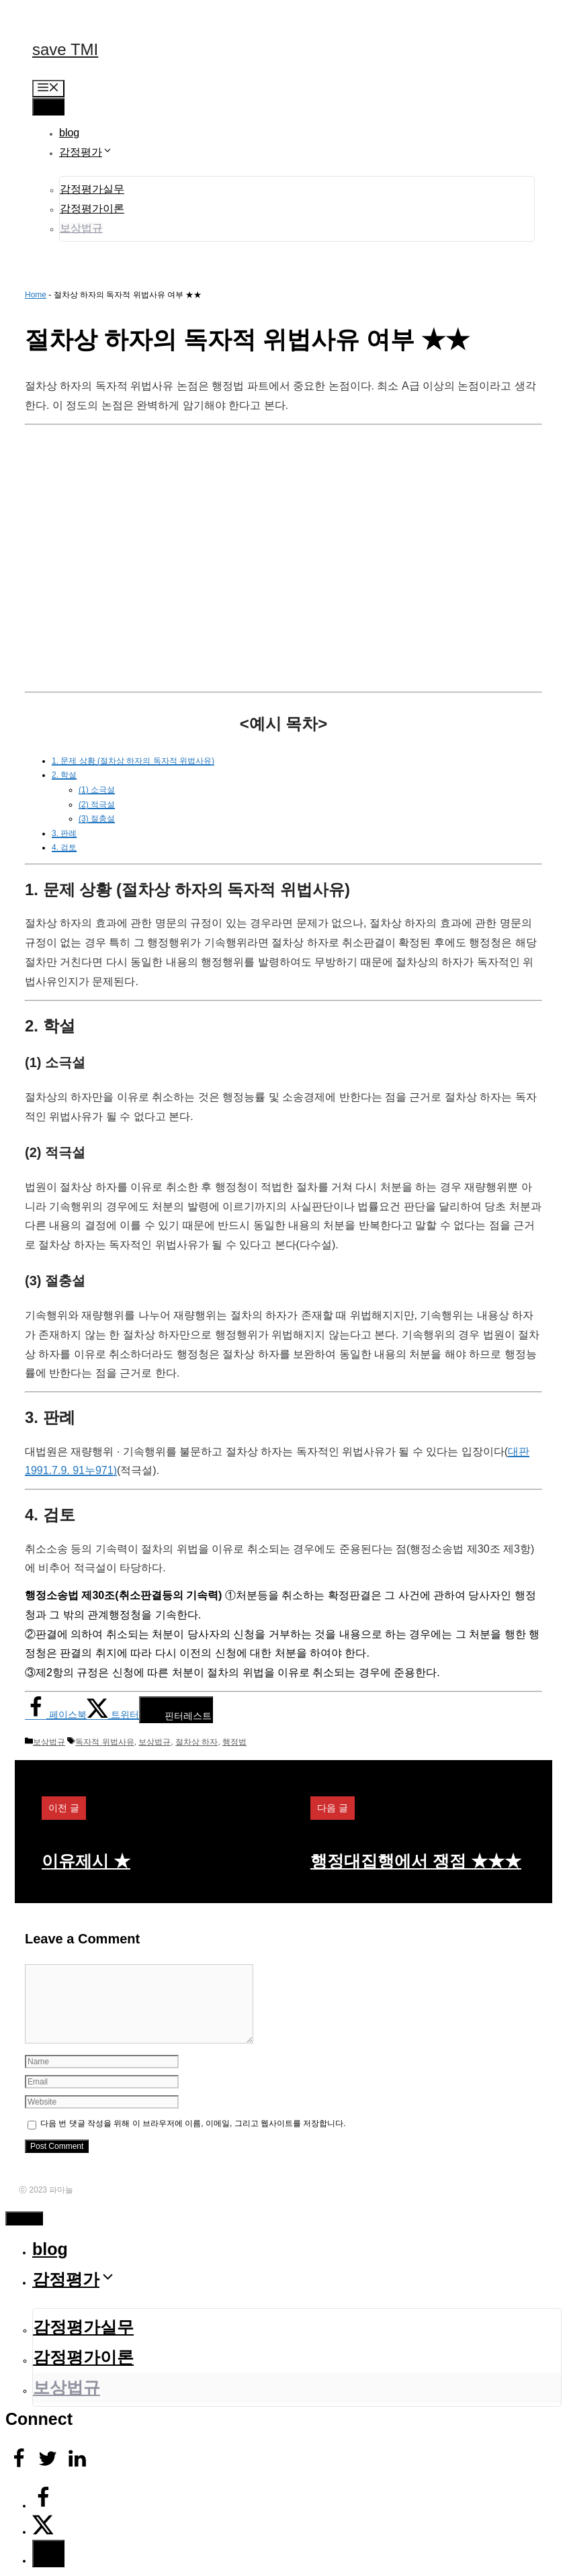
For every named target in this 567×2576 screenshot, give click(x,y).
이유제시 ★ (86, 1860)
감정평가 (86, 152)
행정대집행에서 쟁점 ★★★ (415, 1860)
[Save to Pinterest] (176, 1709)
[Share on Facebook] (56, 1714)
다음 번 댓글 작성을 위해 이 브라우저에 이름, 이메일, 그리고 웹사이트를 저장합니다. (193, 2123)
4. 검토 (64, 847)
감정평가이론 (92, 208)
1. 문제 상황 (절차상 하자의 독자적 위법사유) (133, 761)
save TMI (65, 49)
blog (69, 132)
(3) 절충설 (97, 818)
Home (35, 295)
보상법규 (81, 228)
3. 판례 (64, 833)
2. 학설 (64, 775)
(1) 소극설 (97, 789)
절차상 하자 (196, 1742)
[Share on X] (113, 1714)
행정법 (234, 1742)
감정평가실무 (92, 189)
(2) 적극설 (97, 804)
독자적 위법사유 (104, 1742)
